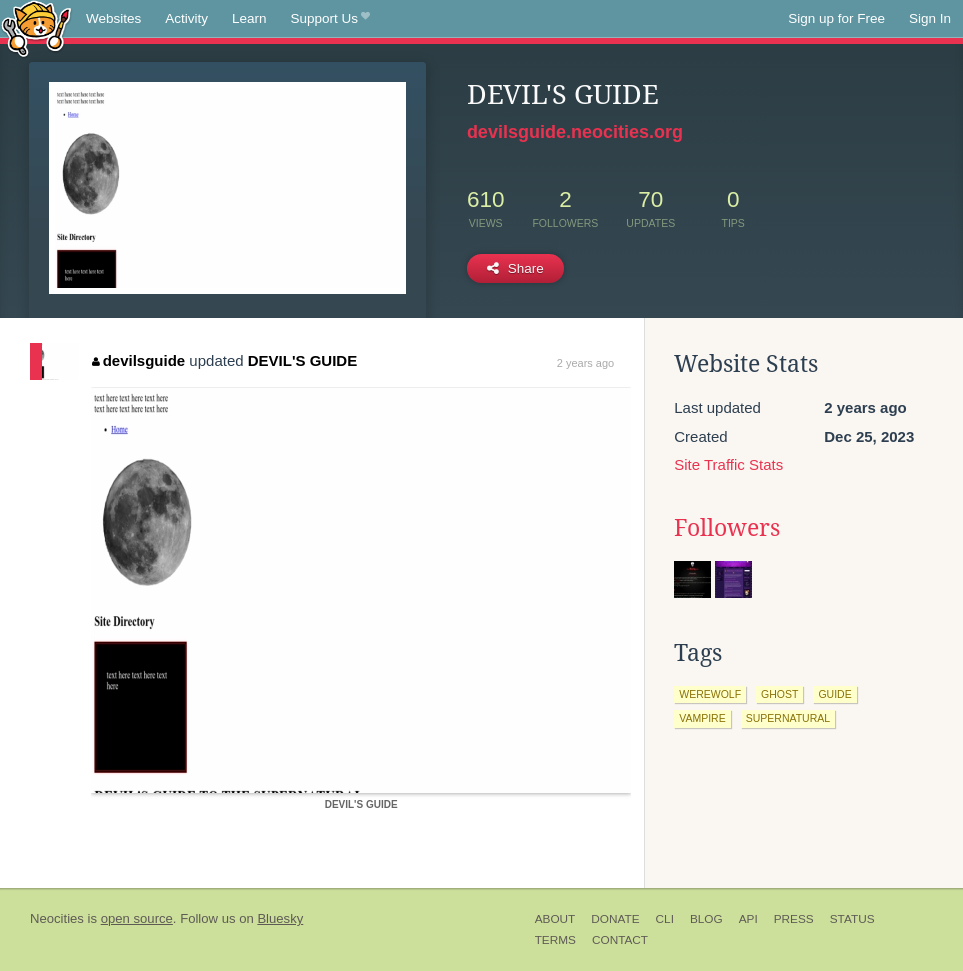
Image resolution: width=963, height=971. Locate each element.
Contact (620, 940)
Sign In (930, 18)
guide (834, 694)
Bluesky (280, 918)
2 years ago (585, 363)
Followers (727, 528)
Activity (186, 18)
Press (794, 919)
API (748, 919)
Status (852, 919)
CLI (665, 919)
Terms (555, 940)
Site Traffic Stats (728, 464)
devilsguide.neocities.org (575, 132)
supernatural (788, 718)
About (555, 919)
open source (137, 918)
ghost (779, 694)
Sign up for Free (836, 18)
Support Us (330, 19)
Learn (249, 18)
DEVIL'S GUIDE (302, 360)
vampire (702, 718)
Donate (615, 919)
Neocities (57, 918)
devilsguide (138, 360)
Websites (113, 18)
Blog (706, 919)
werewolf (710, 694)
